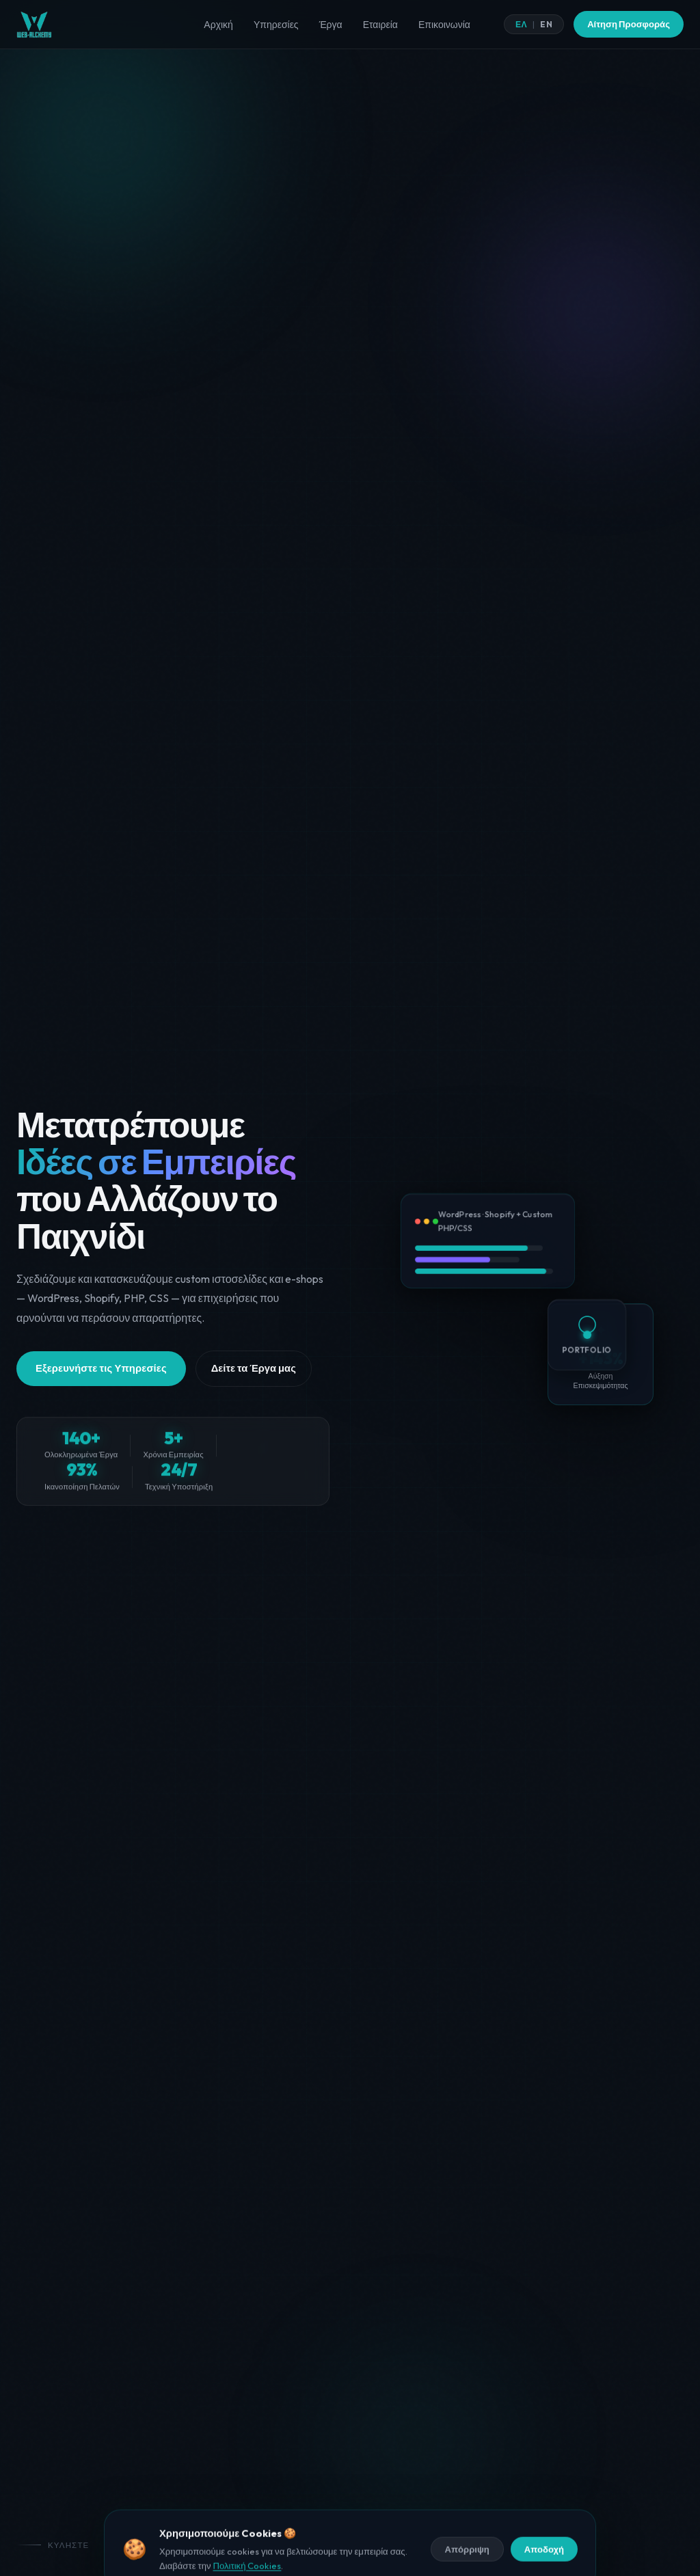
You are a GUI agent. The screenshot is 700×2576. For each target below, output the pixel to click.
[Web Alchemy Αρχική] (34, 24)
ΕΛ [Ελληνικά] (521, 24)
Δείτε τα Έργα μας (253, 1384)
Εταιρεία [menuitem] (380, 24)
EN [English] (546, 24)
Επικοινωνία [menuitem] (444, 24)
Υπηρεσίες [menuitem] (276, 24)
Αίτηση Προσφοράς (628, 23)
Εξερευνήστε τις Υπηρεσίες (101, 1384)
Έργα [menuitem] (330, 24)
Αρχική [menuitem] (218, 24)
